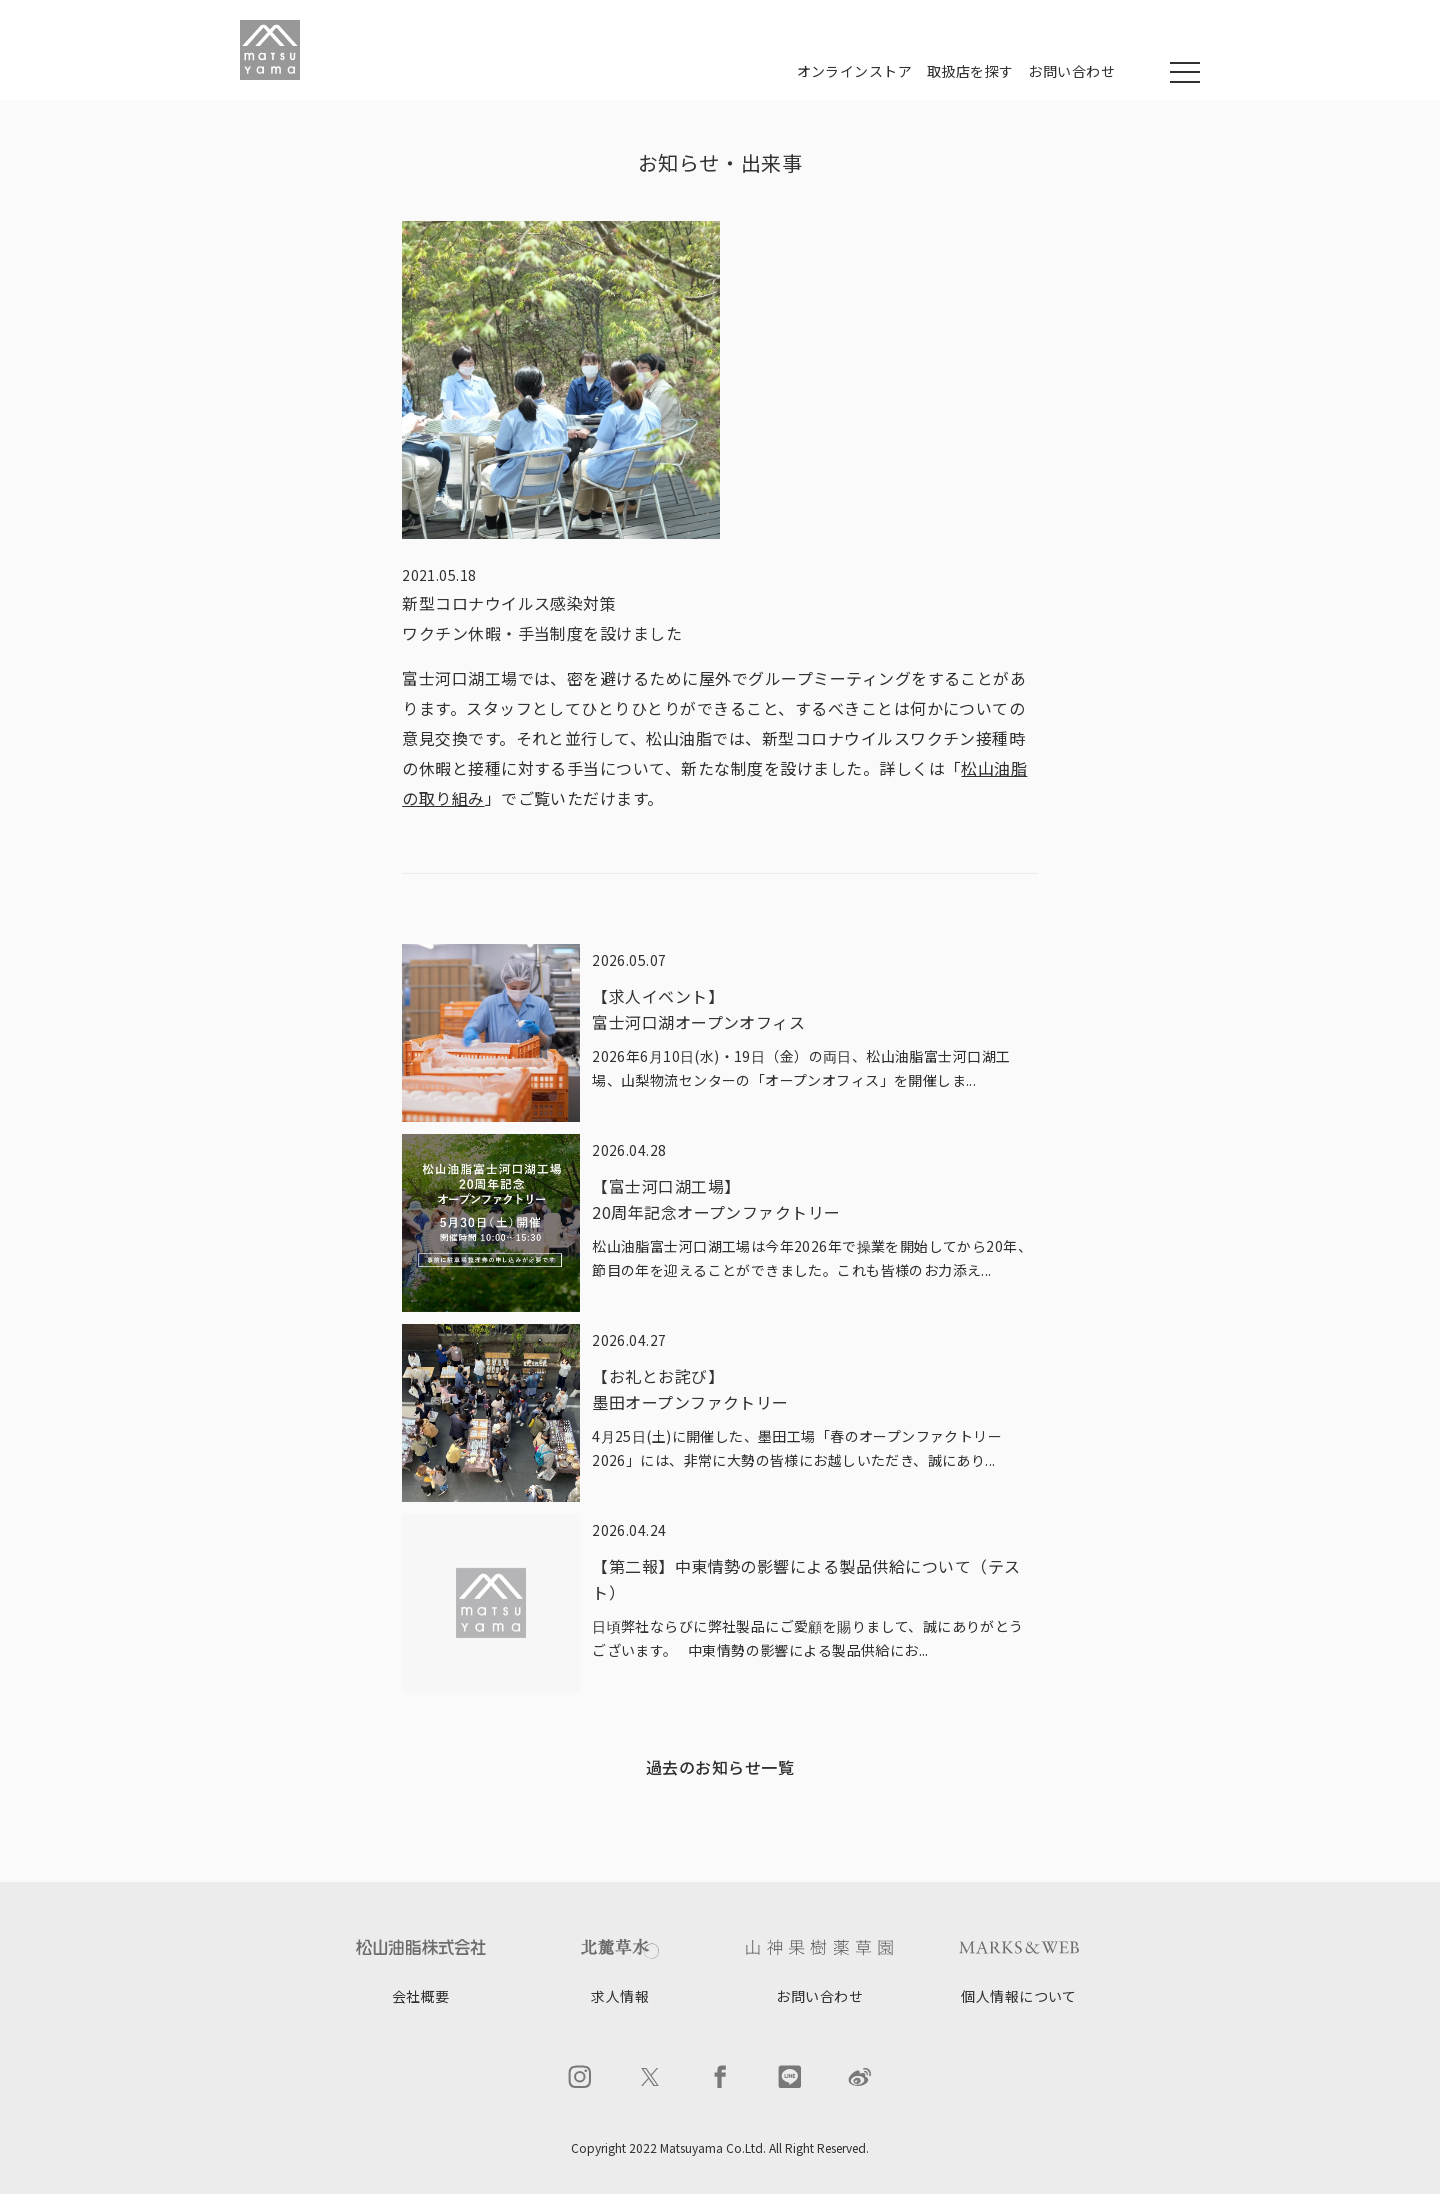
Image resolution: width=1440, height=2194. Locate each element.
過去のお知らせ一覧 (720, 1767)
